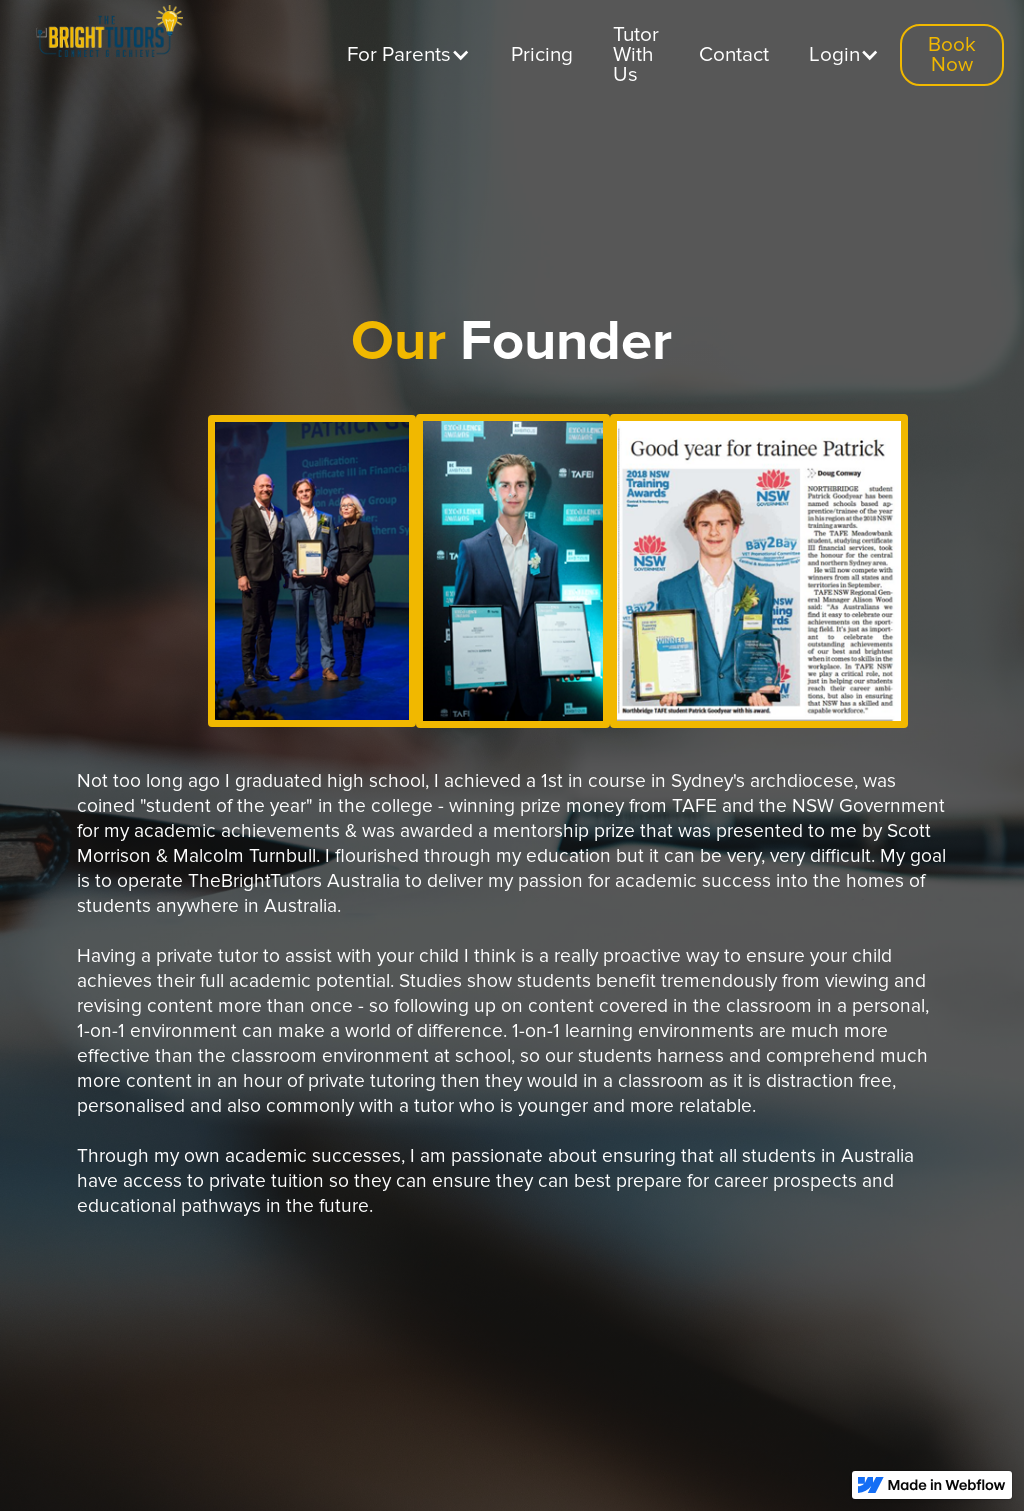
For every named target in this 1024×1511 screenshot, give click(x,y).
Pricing (542, 54)
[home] (105, 36)
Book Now (952, 54)
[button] (409, 55)
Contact (734, 54)
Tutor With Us (636, 54)
